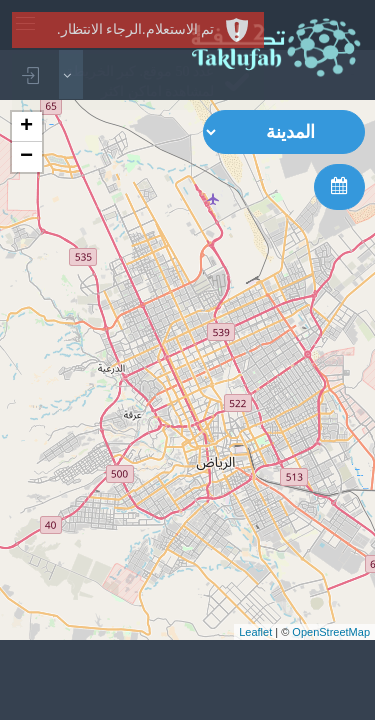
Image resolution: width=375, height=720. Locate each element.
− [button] (26, 157)
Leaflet (255, 632)
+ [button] (26, 127)
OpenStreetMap (331, 632)
